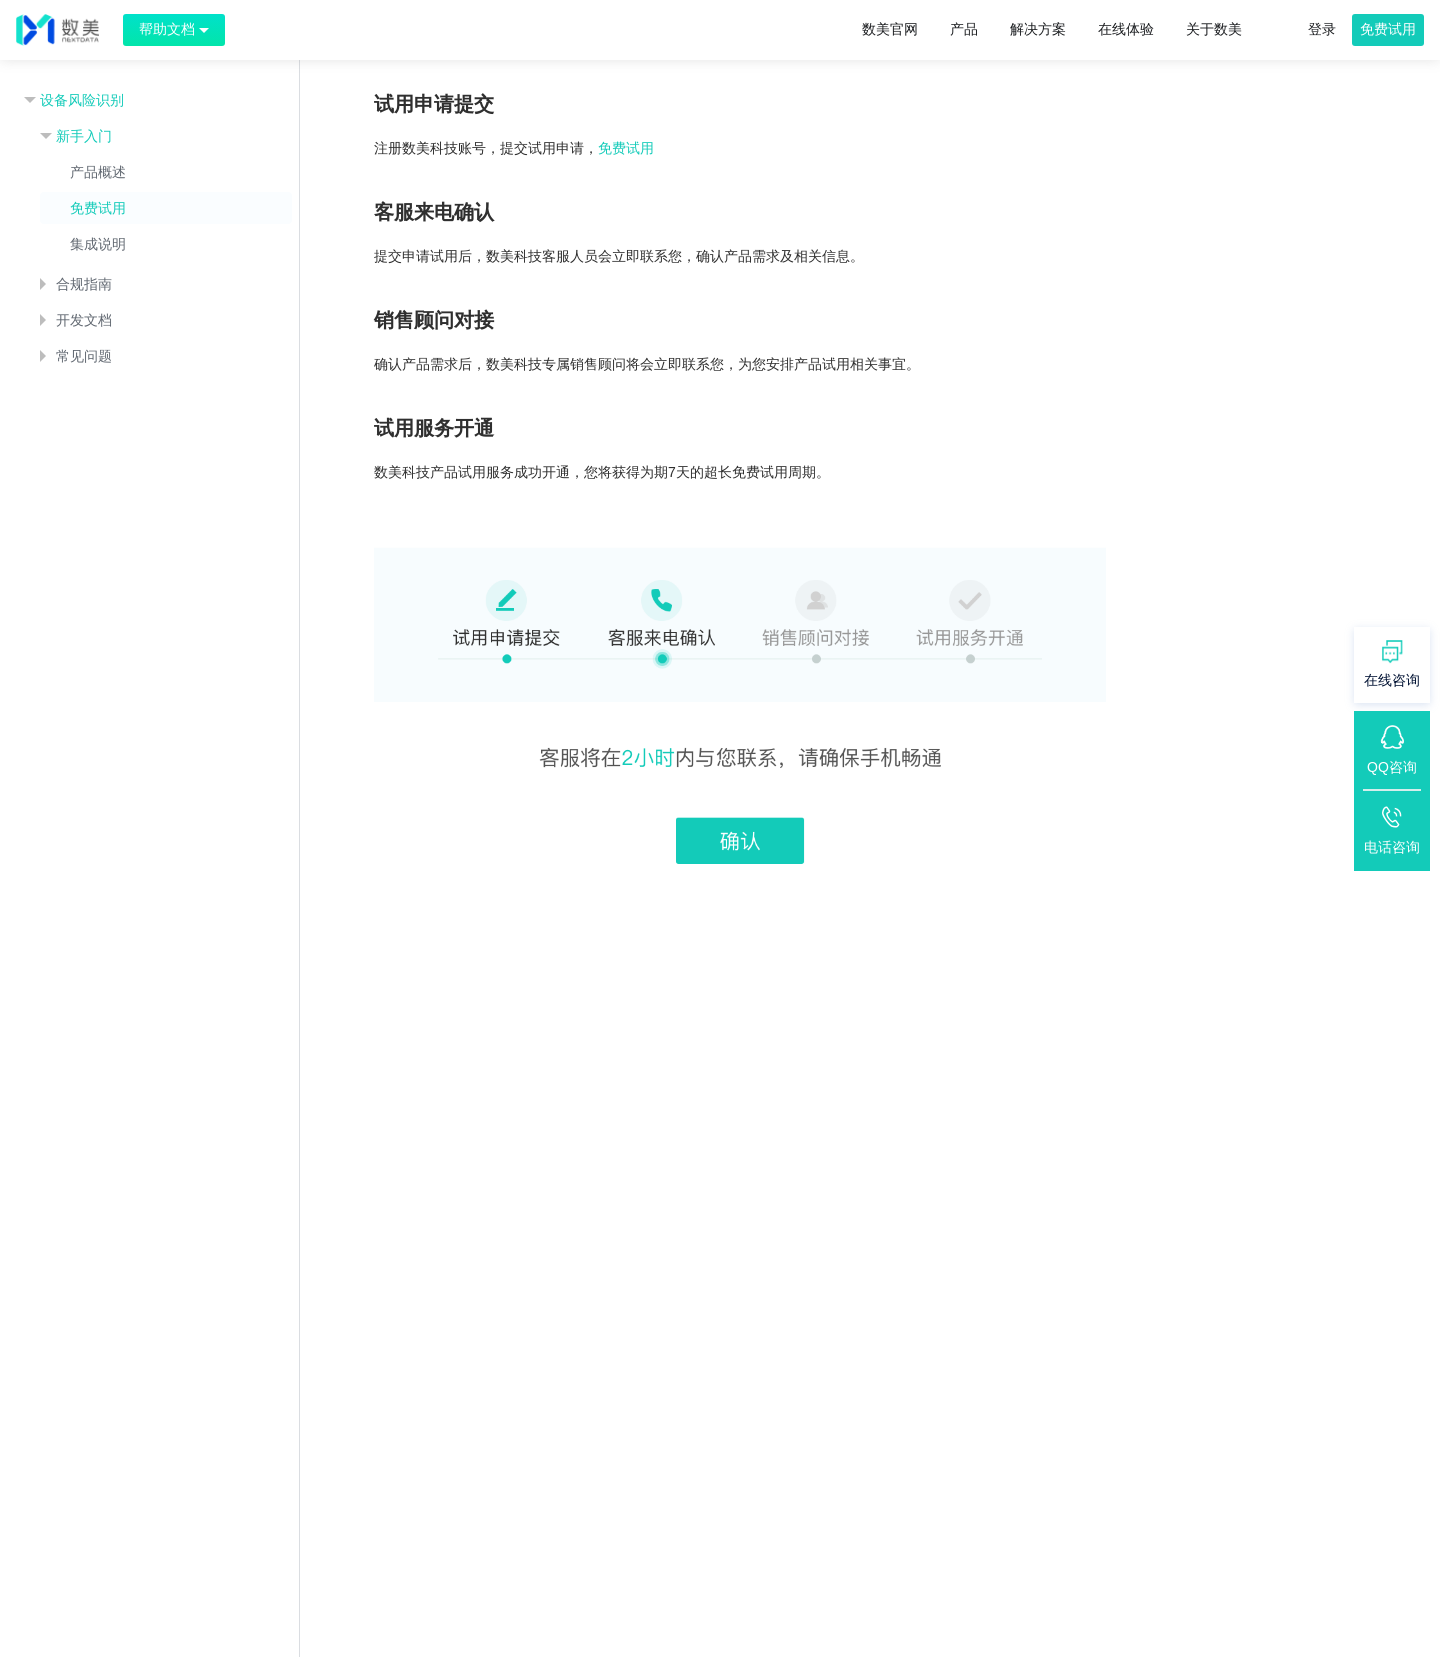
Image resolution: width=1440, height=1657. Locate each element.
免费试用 (1388, 29)
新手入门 (84, 136)
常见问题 (84, 356)
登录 (1322, 29)
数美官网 (890, 29)
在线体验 (1126, 29)
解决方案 (1038, 29)
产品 (964, 29)
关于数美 (1214, 29)
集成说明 (98, 244)
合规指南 (84, 284)
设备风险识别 (82, 100)
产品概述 (98, 172)
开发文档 (84, 320)
